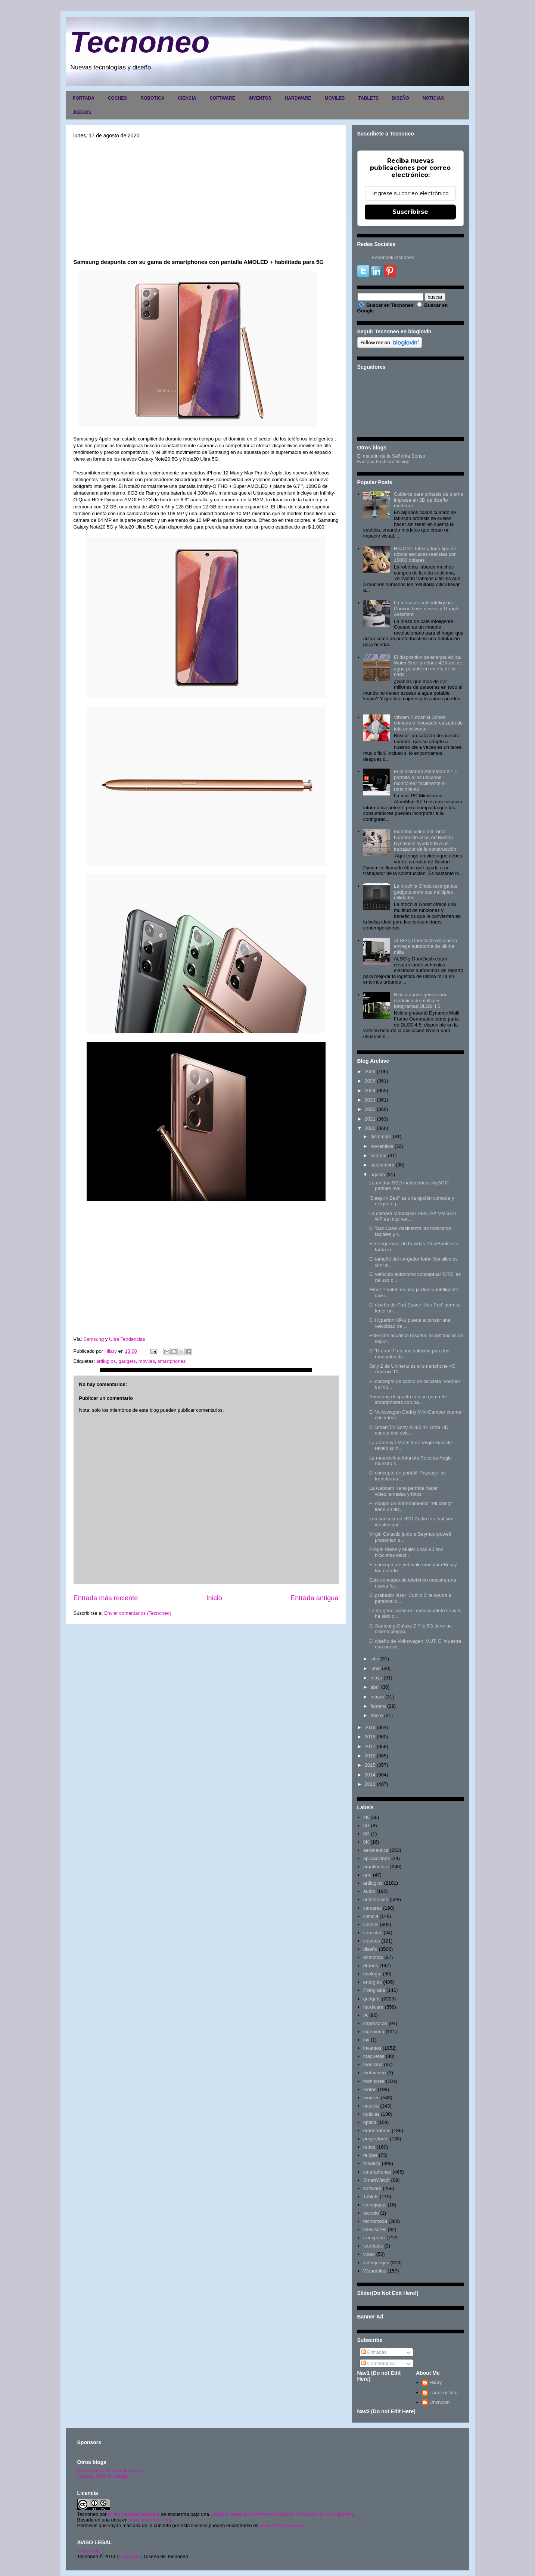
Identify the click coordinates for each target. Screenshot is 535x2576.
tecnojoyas (374, 2205)
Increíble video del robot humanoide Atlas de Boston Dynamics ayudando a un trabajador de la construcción (425, 840)
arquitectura (376, 1866)
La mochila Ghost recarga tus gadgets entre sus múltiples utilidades (425, 891)
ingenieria (373, 2031)
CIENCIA (187, 98)
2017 (370, 1746)
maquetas (374, 2056)
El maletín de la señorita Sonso (110, 2470)
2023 (370, 1100)
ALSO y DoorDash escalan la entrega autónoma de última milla (425, 946)
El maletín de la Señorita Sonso (391, 456)
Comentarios (378, 2363)
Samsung (93, 1339)
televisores (374, 2229)
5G (366, 1825)
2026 (370, 1071)
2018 (370, 1736)
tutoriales (373, 2246)
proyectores (376, 2139)
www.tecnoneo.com (150, 2520)
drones (370, 1965)
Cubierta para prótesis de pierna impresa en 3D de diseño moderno (428, 499)
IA (365, 2015)
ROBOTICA (152, 98)
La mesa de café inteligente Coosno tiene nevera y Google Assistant (427, 608)
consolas (372, 1932)
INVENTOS (260, 98)
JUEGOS (82, 112)
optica (369, 2122)
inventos (372, 2048)
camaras (372, 1908)
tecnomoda (375, 2221)
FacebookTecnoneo (393, 257)
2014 (370, 1775)
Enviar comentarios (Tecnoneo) (137, 1613)
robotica (371, 2163)
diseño (370, 1949)
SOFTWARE (222, 98)
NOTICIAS (433, 98)
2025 (370, 1081)
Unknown (439, 2402)
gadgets (127, 1361)
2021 (370, 1119)
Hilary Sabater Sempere (134, 2514)
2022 (370, 1109)
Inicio (214, 1598)
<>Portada (88, 2551)
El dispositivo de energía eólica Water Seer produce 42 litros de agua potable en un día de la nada (428, 666)
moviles (147, 1361)
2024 (370, 1090)
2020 (370, 1128)
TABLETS (368, 98)
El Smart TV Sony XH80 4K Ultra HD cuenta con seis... (408, 1430)
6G (366, 1834)
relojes (370, 2155)
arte (367, 1875)
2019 (370, 1727)
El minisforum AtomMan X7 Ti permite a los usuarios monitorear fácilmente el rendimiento (426, 780)
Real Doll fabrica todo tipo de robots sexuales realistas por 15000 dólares (425, 554)
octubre (378, 1155)
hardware (373, 2007)
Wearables (374, 2271)
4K (366, 1817)
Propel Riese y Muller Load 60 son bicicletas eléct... (406, 1552)
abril (375, 1687)
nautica (371, 2106)
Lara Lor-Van (443, 2392)
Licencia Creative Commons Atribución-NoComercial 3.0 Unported (282, 2514)
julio (374, 1658)
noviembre (381, 1146)
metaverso (374, 2072)
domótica (373, 1957)
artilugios (106, 1361)
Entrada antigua (314, 1598)
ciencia (370, 1916)
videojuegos (376, 2262)
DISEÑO (400, 98)
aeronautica (376, 1850)
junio (375, 1668)
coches (371, 1924)
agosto (377, 1174)
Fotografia (374, 1990)
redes (369, 2147)
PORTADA (83, 98)
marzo (377, 1697)
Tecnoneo (140, 42)
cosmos (371, 1941)
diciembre (380, 1136)
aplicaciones (376, 1858)
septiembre (382, 1165)
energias (372, 1982)
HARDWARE (298, 98)
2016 (370, 1756)
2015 (370, 1765)
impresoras (375, 2023)
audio (369, 1891)
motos (369, 2089)
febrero (378, 1706)
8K (366, 1842)
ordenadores (377, 2130)
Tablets (371, 2196)
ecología (372, 1974)
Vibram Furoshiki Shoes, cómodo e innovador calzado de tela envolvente (428, 723)
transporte (374, 2237)
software (372, 2188)
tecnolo (371, 2213)
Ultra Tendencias (127, 1339)
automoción (375, 1899)
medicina (373, 2064)
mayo (376, 1678)
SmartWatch (376, 2180)
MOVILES (334, 98)
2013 (370, 1784)
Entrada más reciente (106, 1598)
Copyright (129, 2556)
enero (376, 1715)
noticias (371, 2114)
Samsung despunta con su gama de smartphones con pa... (408, 1399)
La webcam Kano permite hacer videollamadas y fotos (403, 1491)
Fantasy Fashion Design (383, 461)
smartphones (172, 1361)
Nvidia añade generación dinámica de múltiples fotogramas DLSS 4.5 (421, 1000)
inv (366, 2040)
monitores (374, 2081)
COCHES (117, 98)
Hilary (435, 2382)
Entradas (374, 2352)
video (369, 2254)
